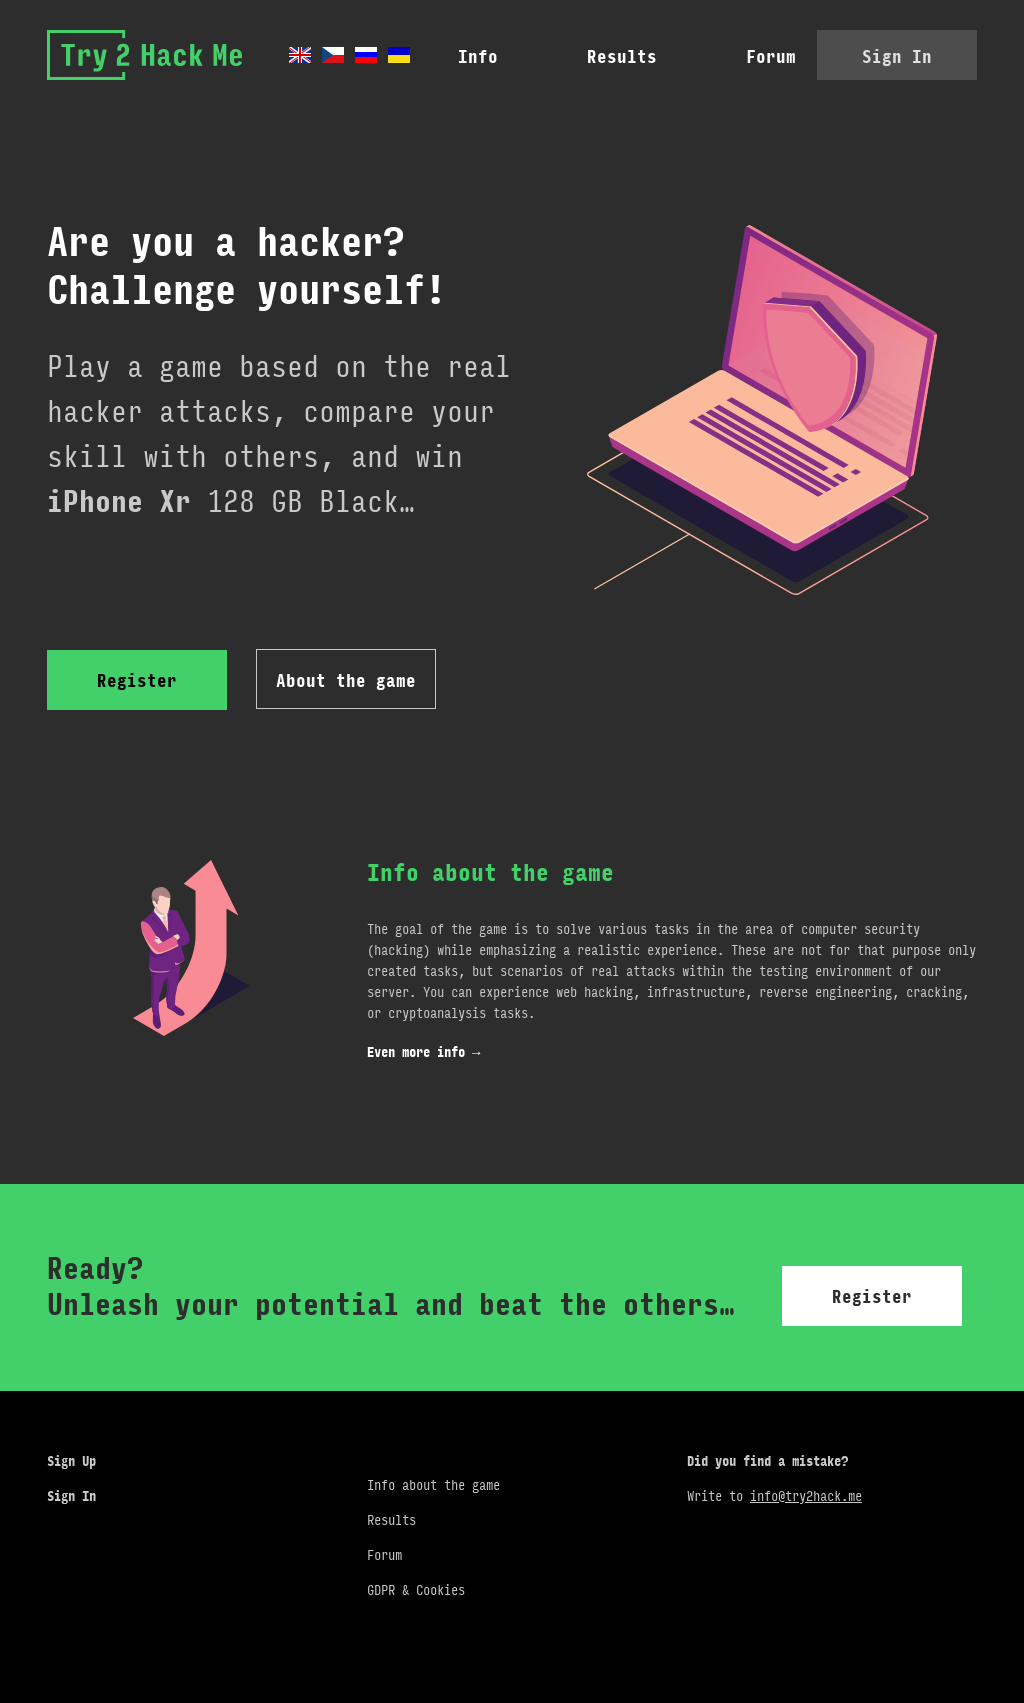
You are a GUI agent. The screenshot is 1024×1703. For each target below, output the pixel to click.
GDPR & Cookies (416, 1585)
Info (410, 57)
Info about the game (433, 1480)
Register (137, 681)
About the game (346, 681)
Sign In (897, 57)
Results (554, 57)
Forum (703, 57)
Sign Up (71, 1456)
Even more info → (423, 1052)
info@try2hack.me (806, 1491)
